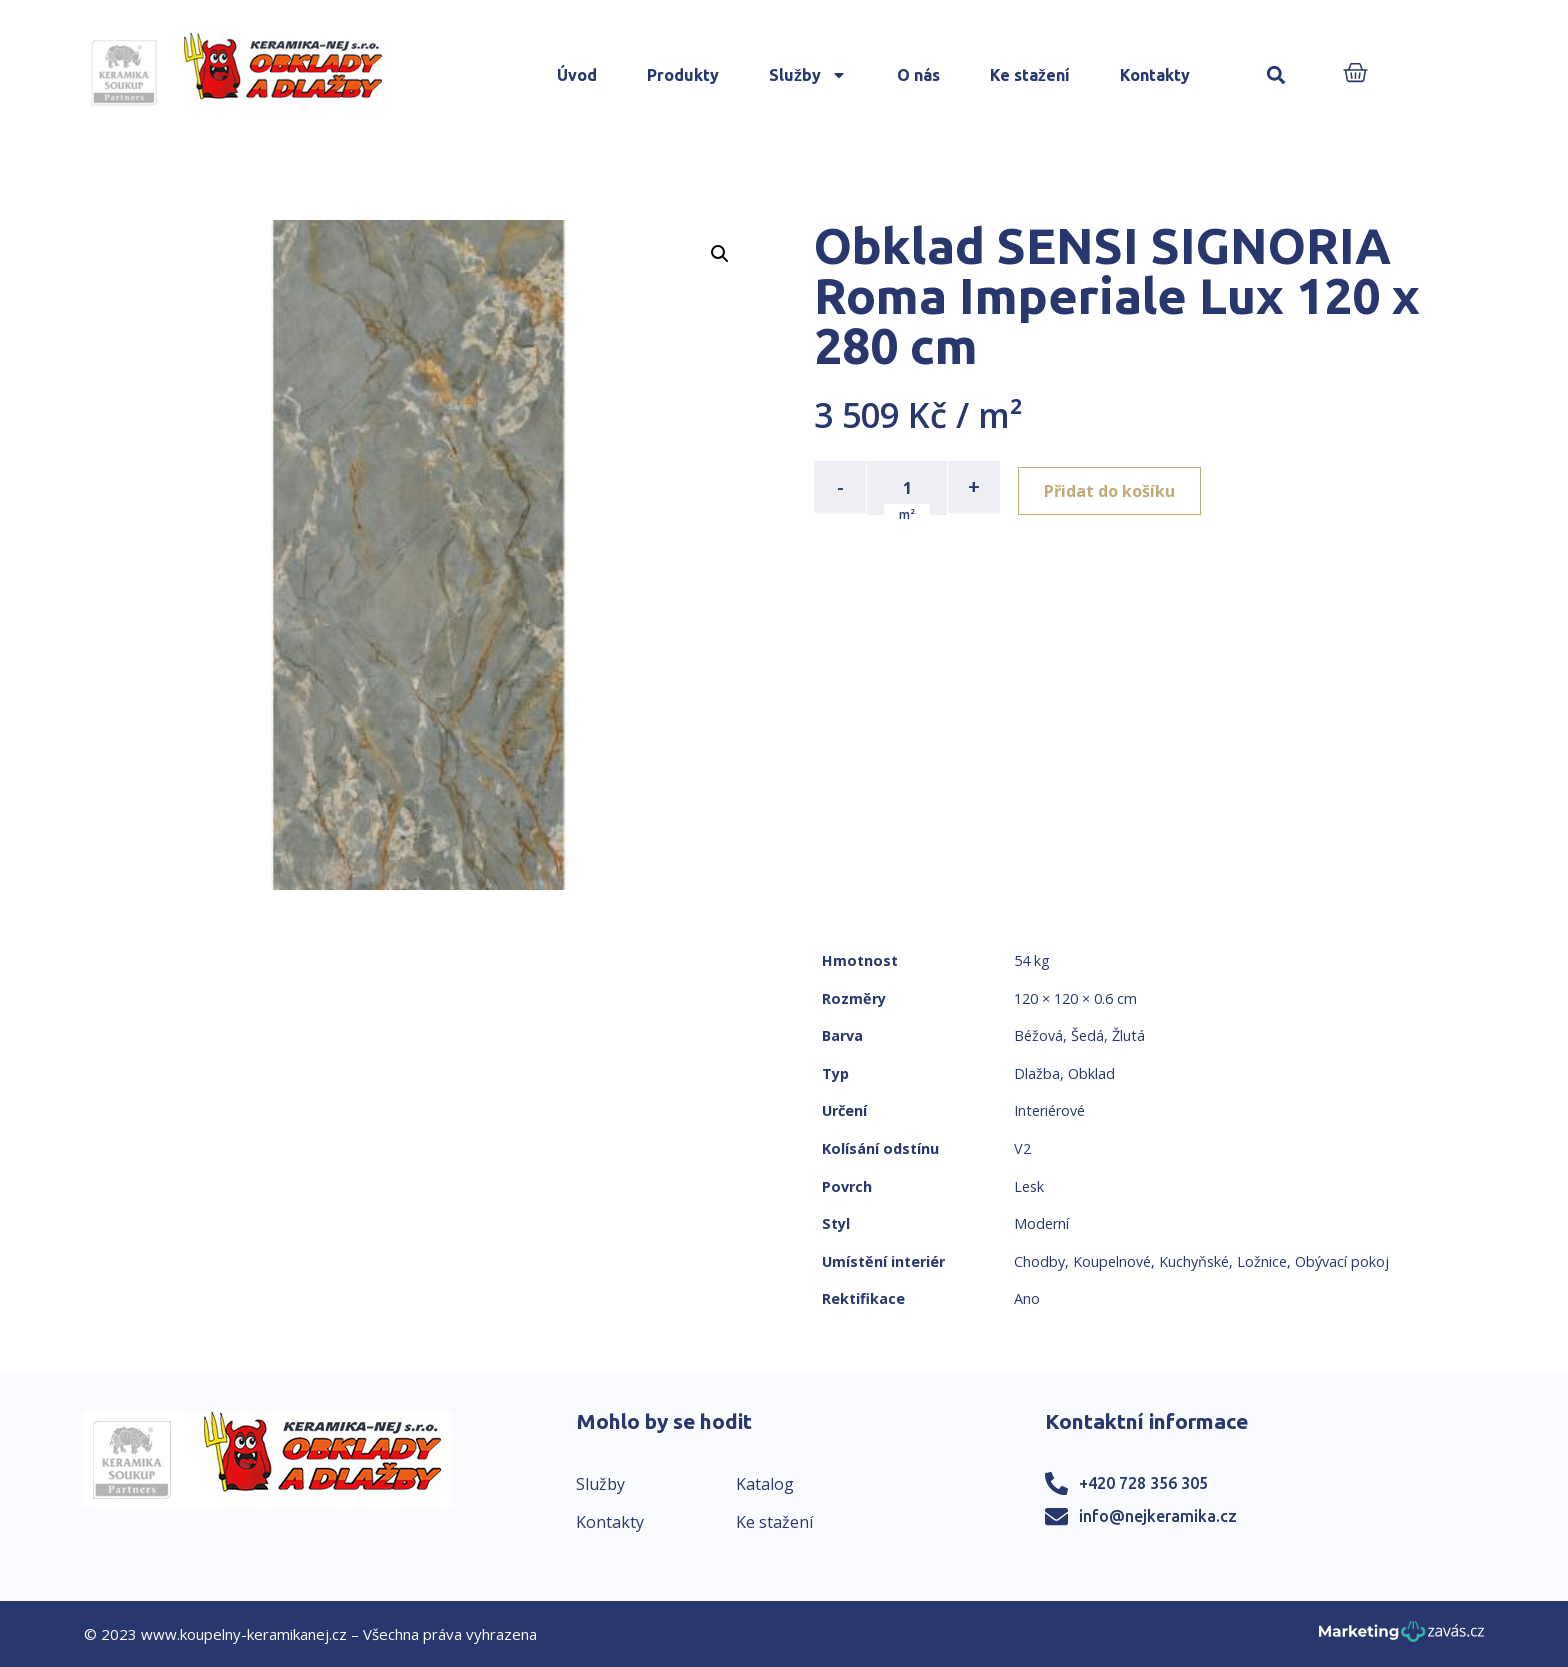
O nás (918, 75)
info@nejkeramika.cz (1158, 1516)
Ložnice (1262, 1261)
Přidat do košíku (1115, 487)
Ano (1027, 1298)
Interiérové (1049, 1110)
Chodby (1039, 1261)
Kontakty (1155, 75)
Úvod (577, 75)
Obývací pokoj (1342, 1261)
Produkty (683, 75)
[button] (1276, 75)
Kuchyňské (1194, 1261)
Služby (808, 75)
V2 (1022, 1148)
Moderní (1041, 1223)
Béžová (1038, 1035)
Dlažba (1037, 1073)
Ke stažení (1030, 75)
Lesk (1029, 1186)
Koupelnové (1112, 1261)
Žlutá (1128, 1035)
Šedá (1087, 1035)
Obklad (1091, 1073)
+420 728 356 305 (1143, 1483)
